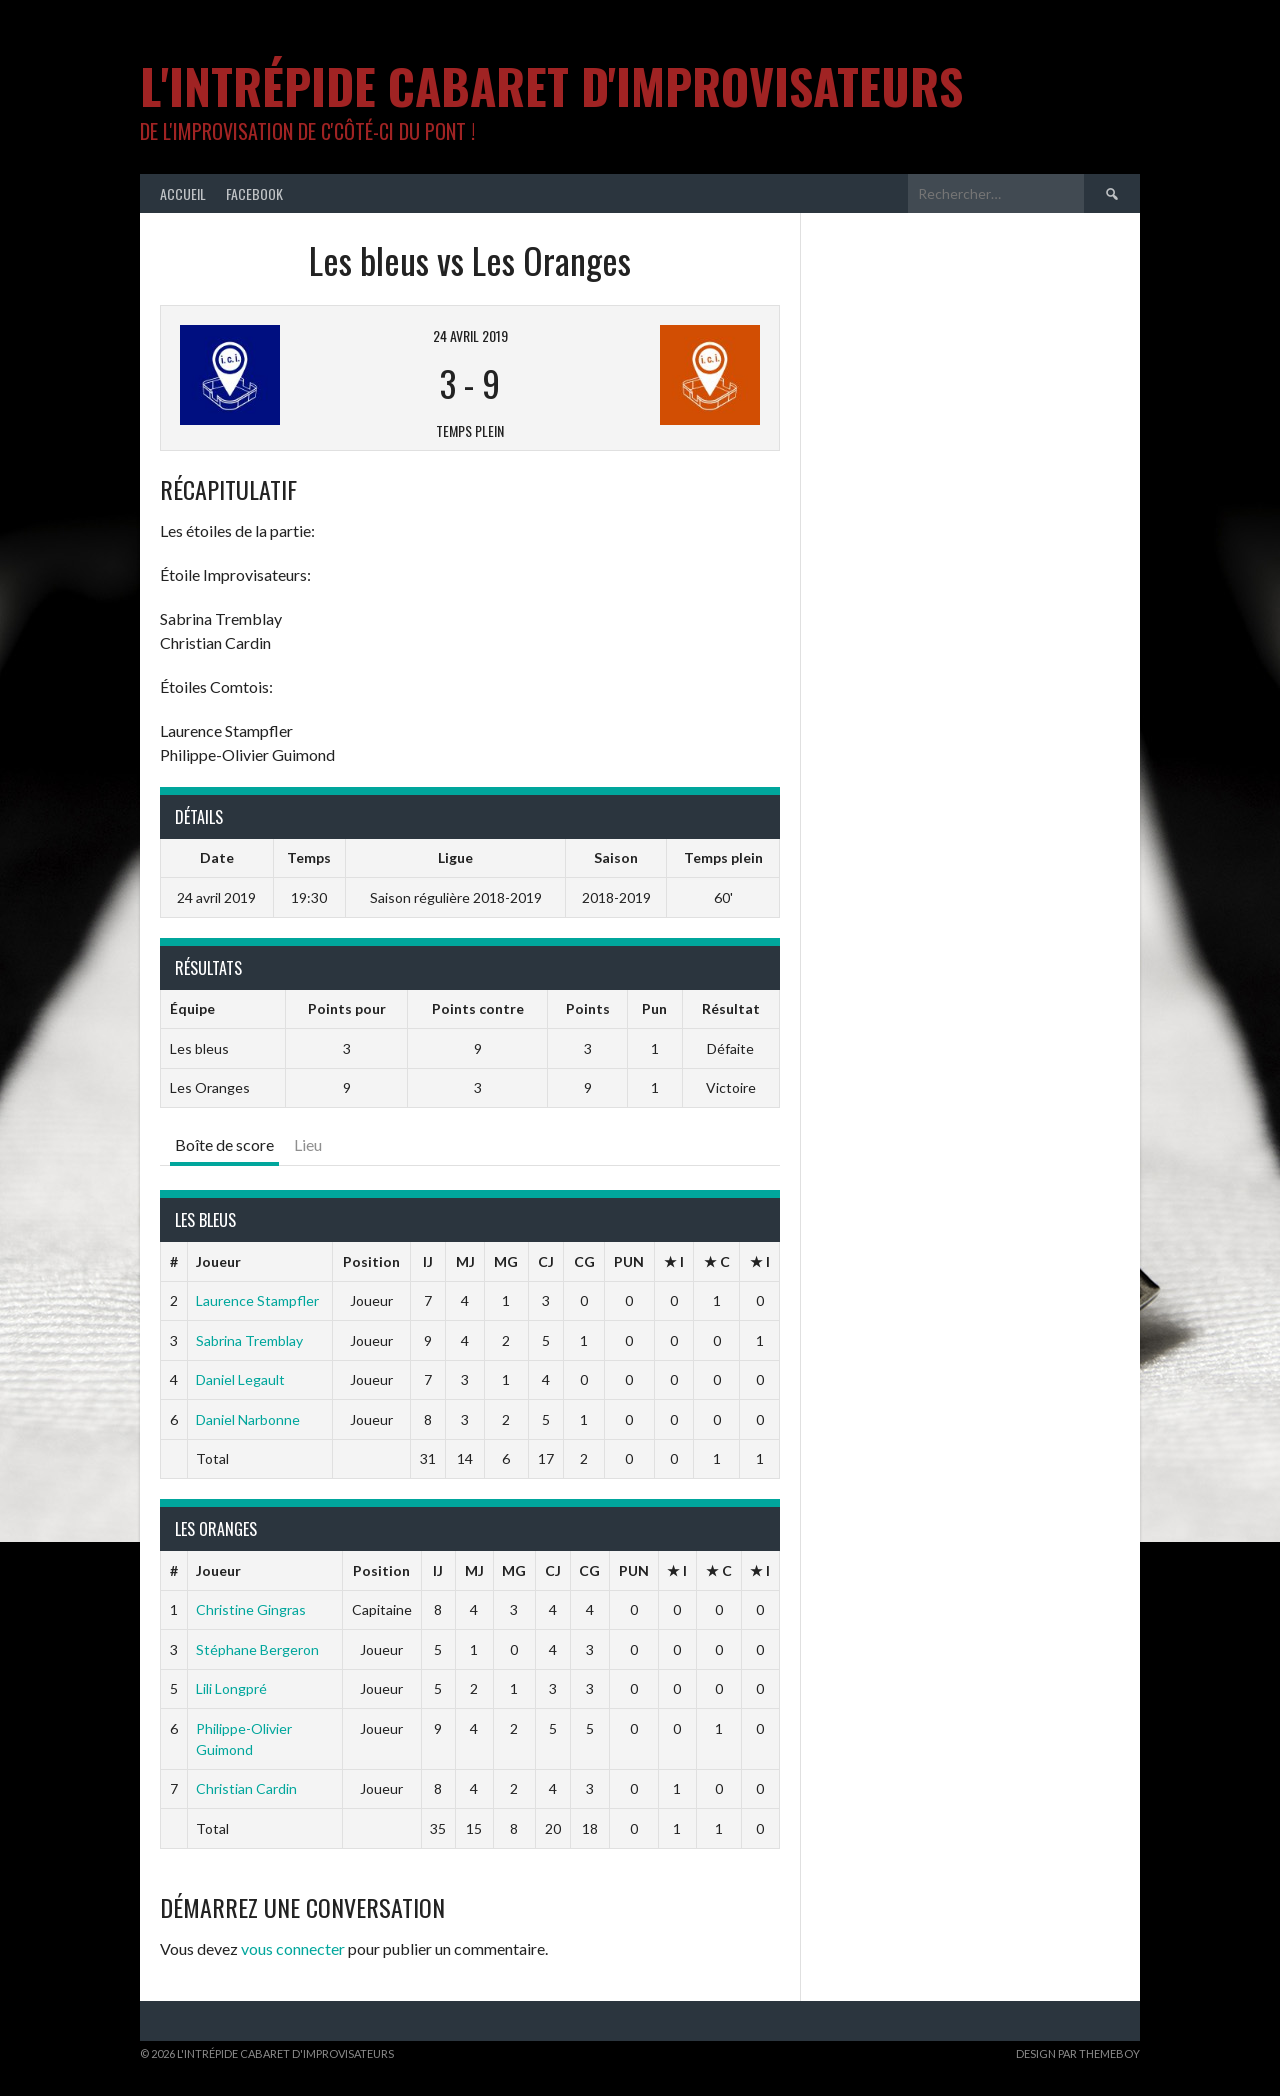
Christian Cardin (246, 1788)
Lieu (308, 1144)
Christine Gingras (251, 1609)
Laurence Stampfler (257, 1300)
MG (506, 1261)
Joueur (218, 1261)
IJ (428, 1261)
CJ (546, 1261)
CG (584, 1261)
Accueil (183, 193)
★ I (674, 1261)
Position (371, 1261)
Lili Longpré (231, 1688)
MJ (465, 1261)
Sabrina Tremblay (249, 1340)
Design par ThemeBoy (1078, 2053)
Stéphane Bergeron (257, 1649)
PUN (629, 1261)
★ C (717, 1261)
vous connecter (293, 1948)
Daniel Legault (240, 1379)
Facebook (254, 193)
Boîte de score (224, 1144)
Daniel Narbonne (248, 1419)
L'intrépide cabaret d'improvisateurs (551, 85)
